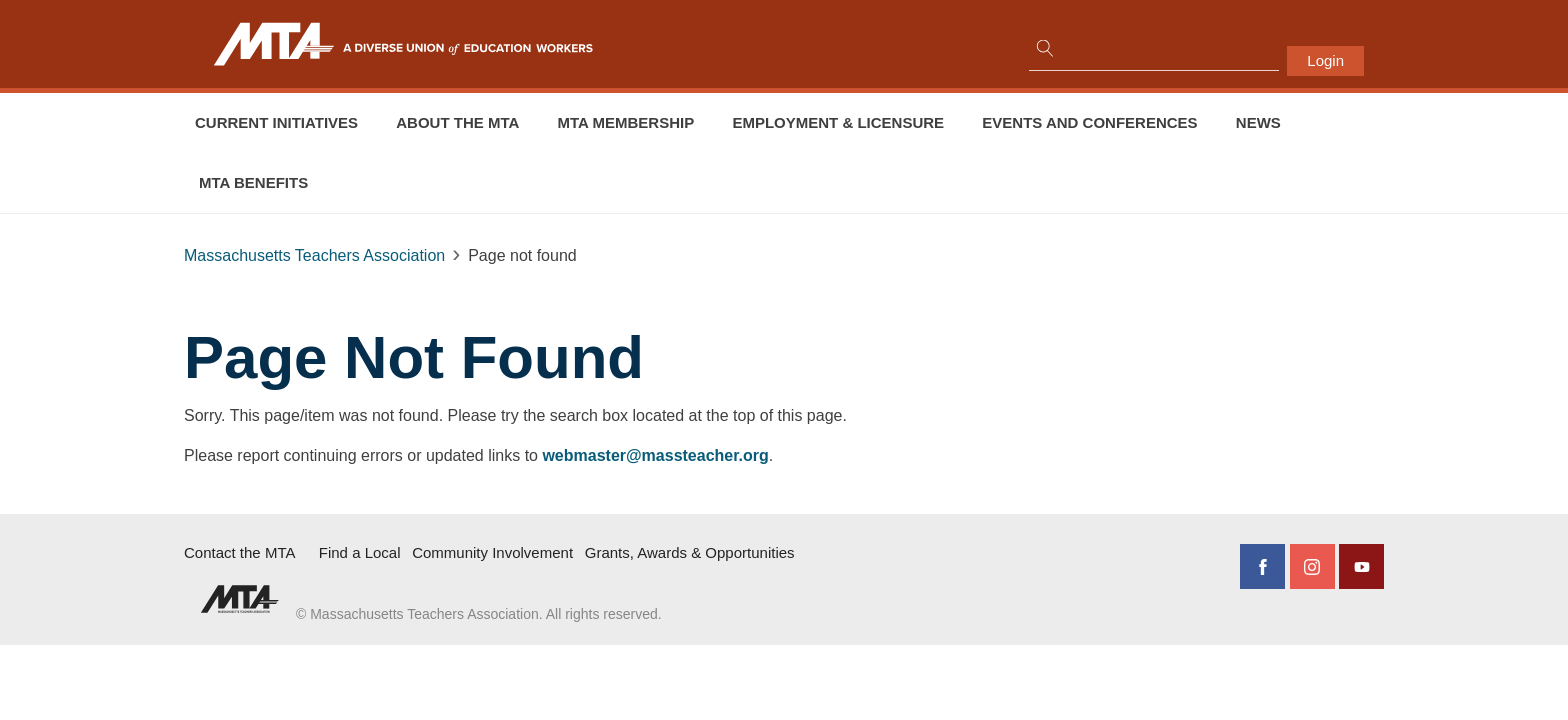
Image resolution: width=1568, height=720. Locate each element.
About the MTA (457, 122)
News (1258, 122)
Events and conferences (1089, 122)
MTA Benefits (253, 182)
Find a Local (360, 552)
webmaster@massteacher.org (655, 455)
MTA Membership (626, 122)
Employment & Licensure (838, 122)
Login (1325, 60)
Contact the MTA (239, 552)
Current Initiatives (276, 122)
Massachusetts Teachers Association (314, 255)
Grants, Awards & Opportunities (690, 552)
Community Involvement (492, 552)
